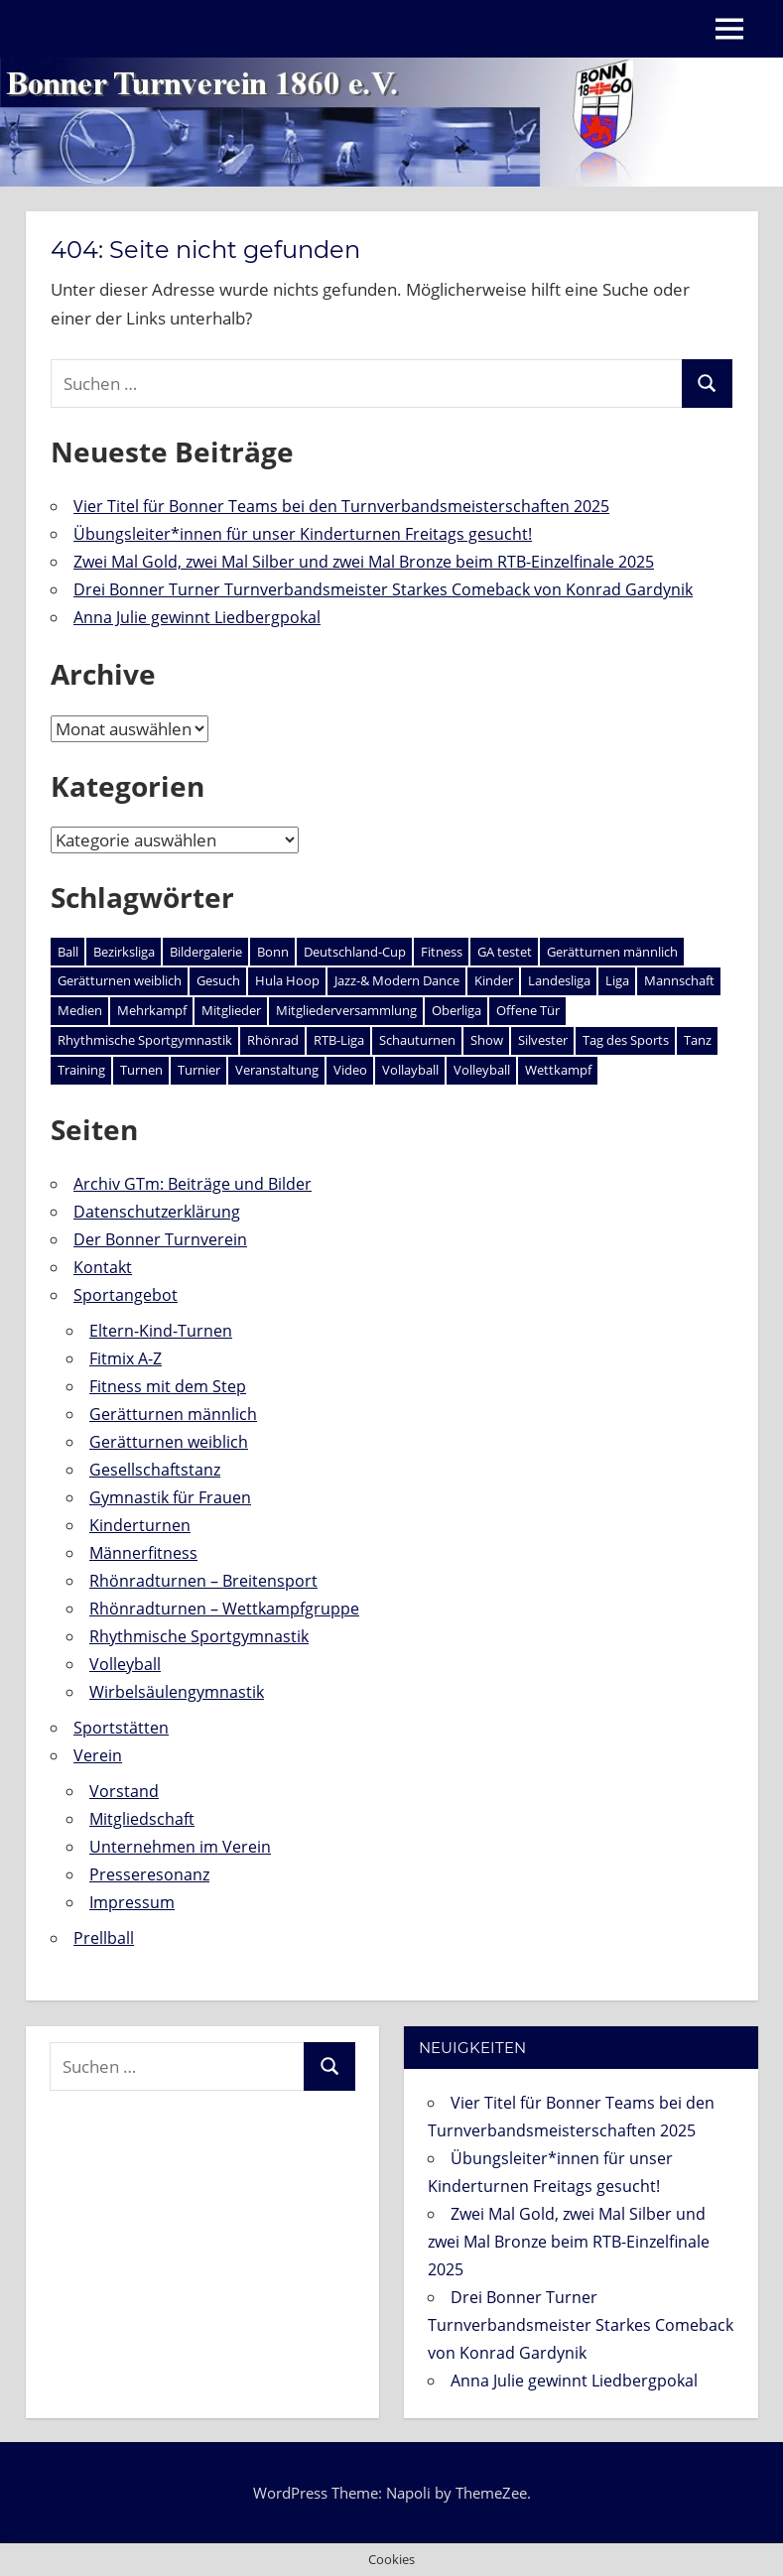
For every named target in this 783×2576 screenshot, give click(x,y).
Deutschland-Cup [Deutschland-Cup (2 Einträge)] (355, 952)
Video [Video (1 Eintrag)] (350, 1070)
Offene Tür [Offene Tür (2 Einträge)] (528, 1010)
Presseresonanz (149, 1874)
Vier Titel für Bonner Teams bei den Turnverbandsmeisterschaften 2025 (341, 506)
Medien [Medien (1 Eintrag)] (80, 1010)
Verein (97, 1755)
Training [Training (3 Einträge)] (81, 1070)
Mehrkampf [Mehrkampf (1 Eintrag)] (152, 1010)
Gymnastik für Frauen (170, 1497)
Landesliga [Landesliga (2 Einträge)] (559, 980)
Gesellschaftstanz (154, 1470)
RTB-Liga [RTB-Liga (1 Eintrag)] (339, 1040)
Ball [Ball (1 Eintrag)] (68, 952)
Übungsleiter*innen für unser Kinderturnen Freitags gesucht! (302, 534)
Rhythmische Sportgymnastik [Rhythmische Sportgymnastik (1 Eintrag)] (145, 1040)
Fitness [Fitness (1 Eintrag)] (441, 952)
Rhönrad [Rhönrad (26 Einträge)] (273, 1040)
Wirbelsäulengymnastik (176, 1692)
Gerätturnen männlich (173, 1414)
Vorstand (124, 1791)
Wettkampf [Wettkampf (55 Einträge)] (558, 1070)
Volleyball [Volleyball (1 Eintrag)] (482, 1070)
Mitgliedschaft (142, 1819)
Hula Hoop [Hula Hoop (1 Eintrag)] (287, 980)
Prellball (103, 1938)
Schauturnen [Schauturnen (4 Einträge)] (417, 1040)
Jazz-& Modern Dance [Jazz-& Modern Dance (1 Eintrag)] (396, 980)
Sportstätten (121, 1728)
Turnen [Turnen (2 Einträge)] (141, 1070)
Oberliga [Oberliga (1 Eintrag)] (456, 1010)
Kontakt (102, 1267)
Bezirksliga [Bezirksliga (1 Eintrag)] (124, 952)
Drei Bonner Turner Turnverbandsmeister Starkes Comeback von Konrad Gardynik (383, 589)
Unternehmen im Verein (180, 1847)
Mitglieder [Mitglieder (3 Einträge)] (231, 1010)
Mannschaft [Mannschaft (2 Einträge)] (679, 980)
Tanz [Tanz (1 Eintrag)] (698, 1040)
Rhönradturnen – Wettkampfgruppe (224, 1608)
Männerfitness (143, 1553)
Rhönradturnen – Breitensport (203, 1581)
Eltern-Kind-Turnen (160, 1331)
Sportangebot (125, 1295)
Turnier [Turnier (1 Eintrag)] (199, 1070)
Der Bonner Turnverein (160, 1239)
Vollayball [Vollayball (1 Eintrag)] (410, 1070)
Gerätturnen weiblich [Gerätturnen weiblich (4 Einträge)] (120, 980)
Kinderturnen (140, 1525)
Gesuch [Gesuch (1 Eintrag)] (218, 980)
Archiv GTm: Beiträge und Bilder (192, 1184)
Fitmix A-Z (125, 1358)
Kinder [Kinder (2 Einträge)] (493, 980)
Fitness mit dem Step (167, 1386)
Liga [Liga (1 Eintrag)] (617, 980)
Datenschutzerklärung (156, 1212)
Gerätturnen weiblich (168, 1442)
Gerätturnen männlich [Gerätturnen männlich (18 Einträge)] (612, 952)
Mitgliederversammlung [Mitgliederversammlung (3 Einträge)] (346, 1010)
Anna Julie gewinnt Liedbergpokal (197, 617)
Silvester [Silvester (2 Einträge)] (543, 1040)
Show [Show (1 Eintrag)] (486, 1040)
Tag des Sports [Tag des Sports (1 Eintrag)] (626, 1040)
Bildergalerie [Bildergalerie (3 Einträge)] (206, 952)
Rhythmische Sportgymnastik (199, 1636)
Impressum (132, 1902)
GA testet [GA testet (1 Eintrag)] (504, 952)
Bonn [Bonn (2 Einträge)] (273, 952)
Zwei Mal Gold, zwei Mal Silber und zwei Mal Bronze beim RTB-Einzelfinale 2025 (363, 562)
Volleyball (125, 1664)
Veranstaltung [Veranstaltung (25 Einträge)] (277, 1070)
